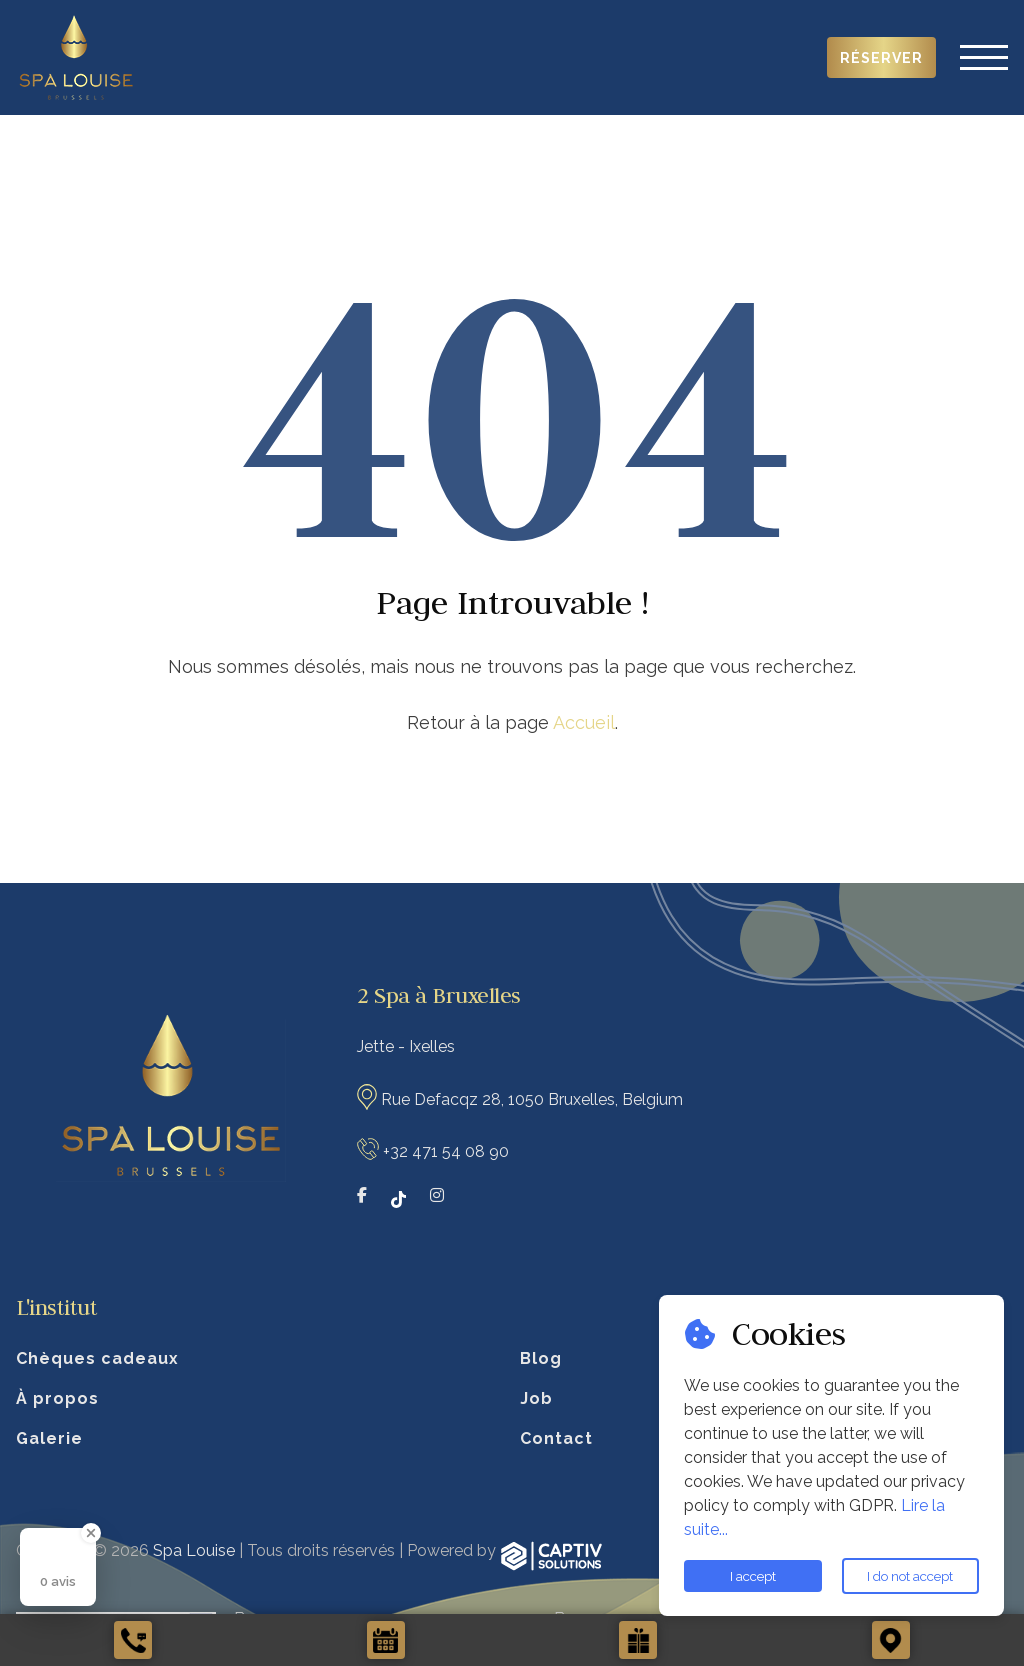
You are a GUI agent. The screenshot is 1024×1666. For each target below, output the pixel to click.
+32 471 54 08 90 (446, 1151)
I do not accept (910, 1576)
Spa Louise (194, 1550)
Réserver (881, 58)
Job (536, 1398)
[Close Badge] (91, 1533)
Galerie (49, 1438)
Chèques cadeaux (97, 1358)
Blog (541, 1358)
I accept (753, 1576)
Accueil (584, 722)
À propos (57, 1398)
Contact (556, 1438)
